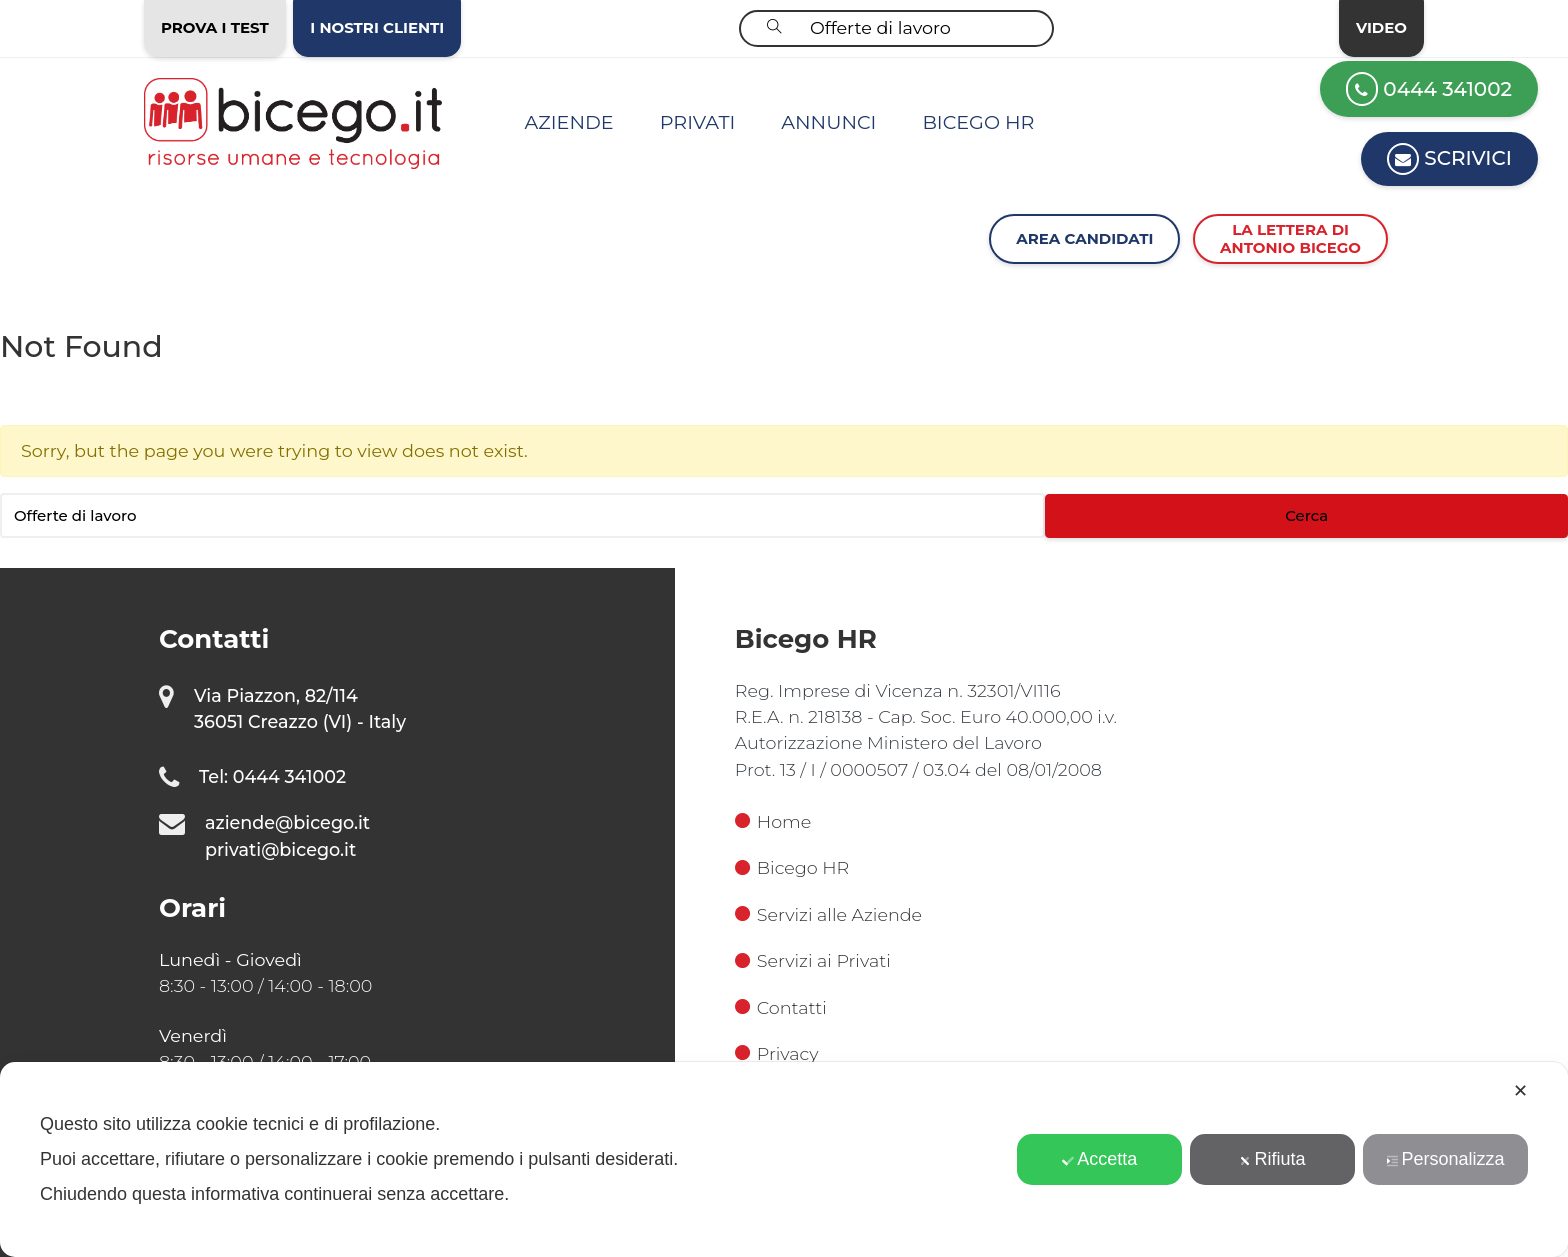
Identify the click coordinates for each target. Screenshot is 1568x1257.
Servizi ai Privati (813, 960)
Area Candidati (1084, 238)
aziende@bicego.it (287, 822)
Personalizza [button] (1446, 1159)
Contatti (781, 1007)
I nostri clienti (377, 27)
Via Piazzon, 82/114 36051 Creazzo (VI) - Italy (300, 708)
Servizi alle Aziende (828, 914)
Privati (698, 122)
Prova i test (215, 27)
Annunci (828, 122)
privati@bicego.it (280, 849)
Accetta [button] (1099, 1159)
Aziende (569, 122)
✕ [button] (1520, 1091)
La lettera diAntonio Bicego (1290, 238)
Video (1381, 27)
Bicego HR (978, 122)
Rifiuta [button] (1273, 1159)
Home (773, 821)
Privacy (777, 1053)
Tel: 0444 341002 (272, 776)
